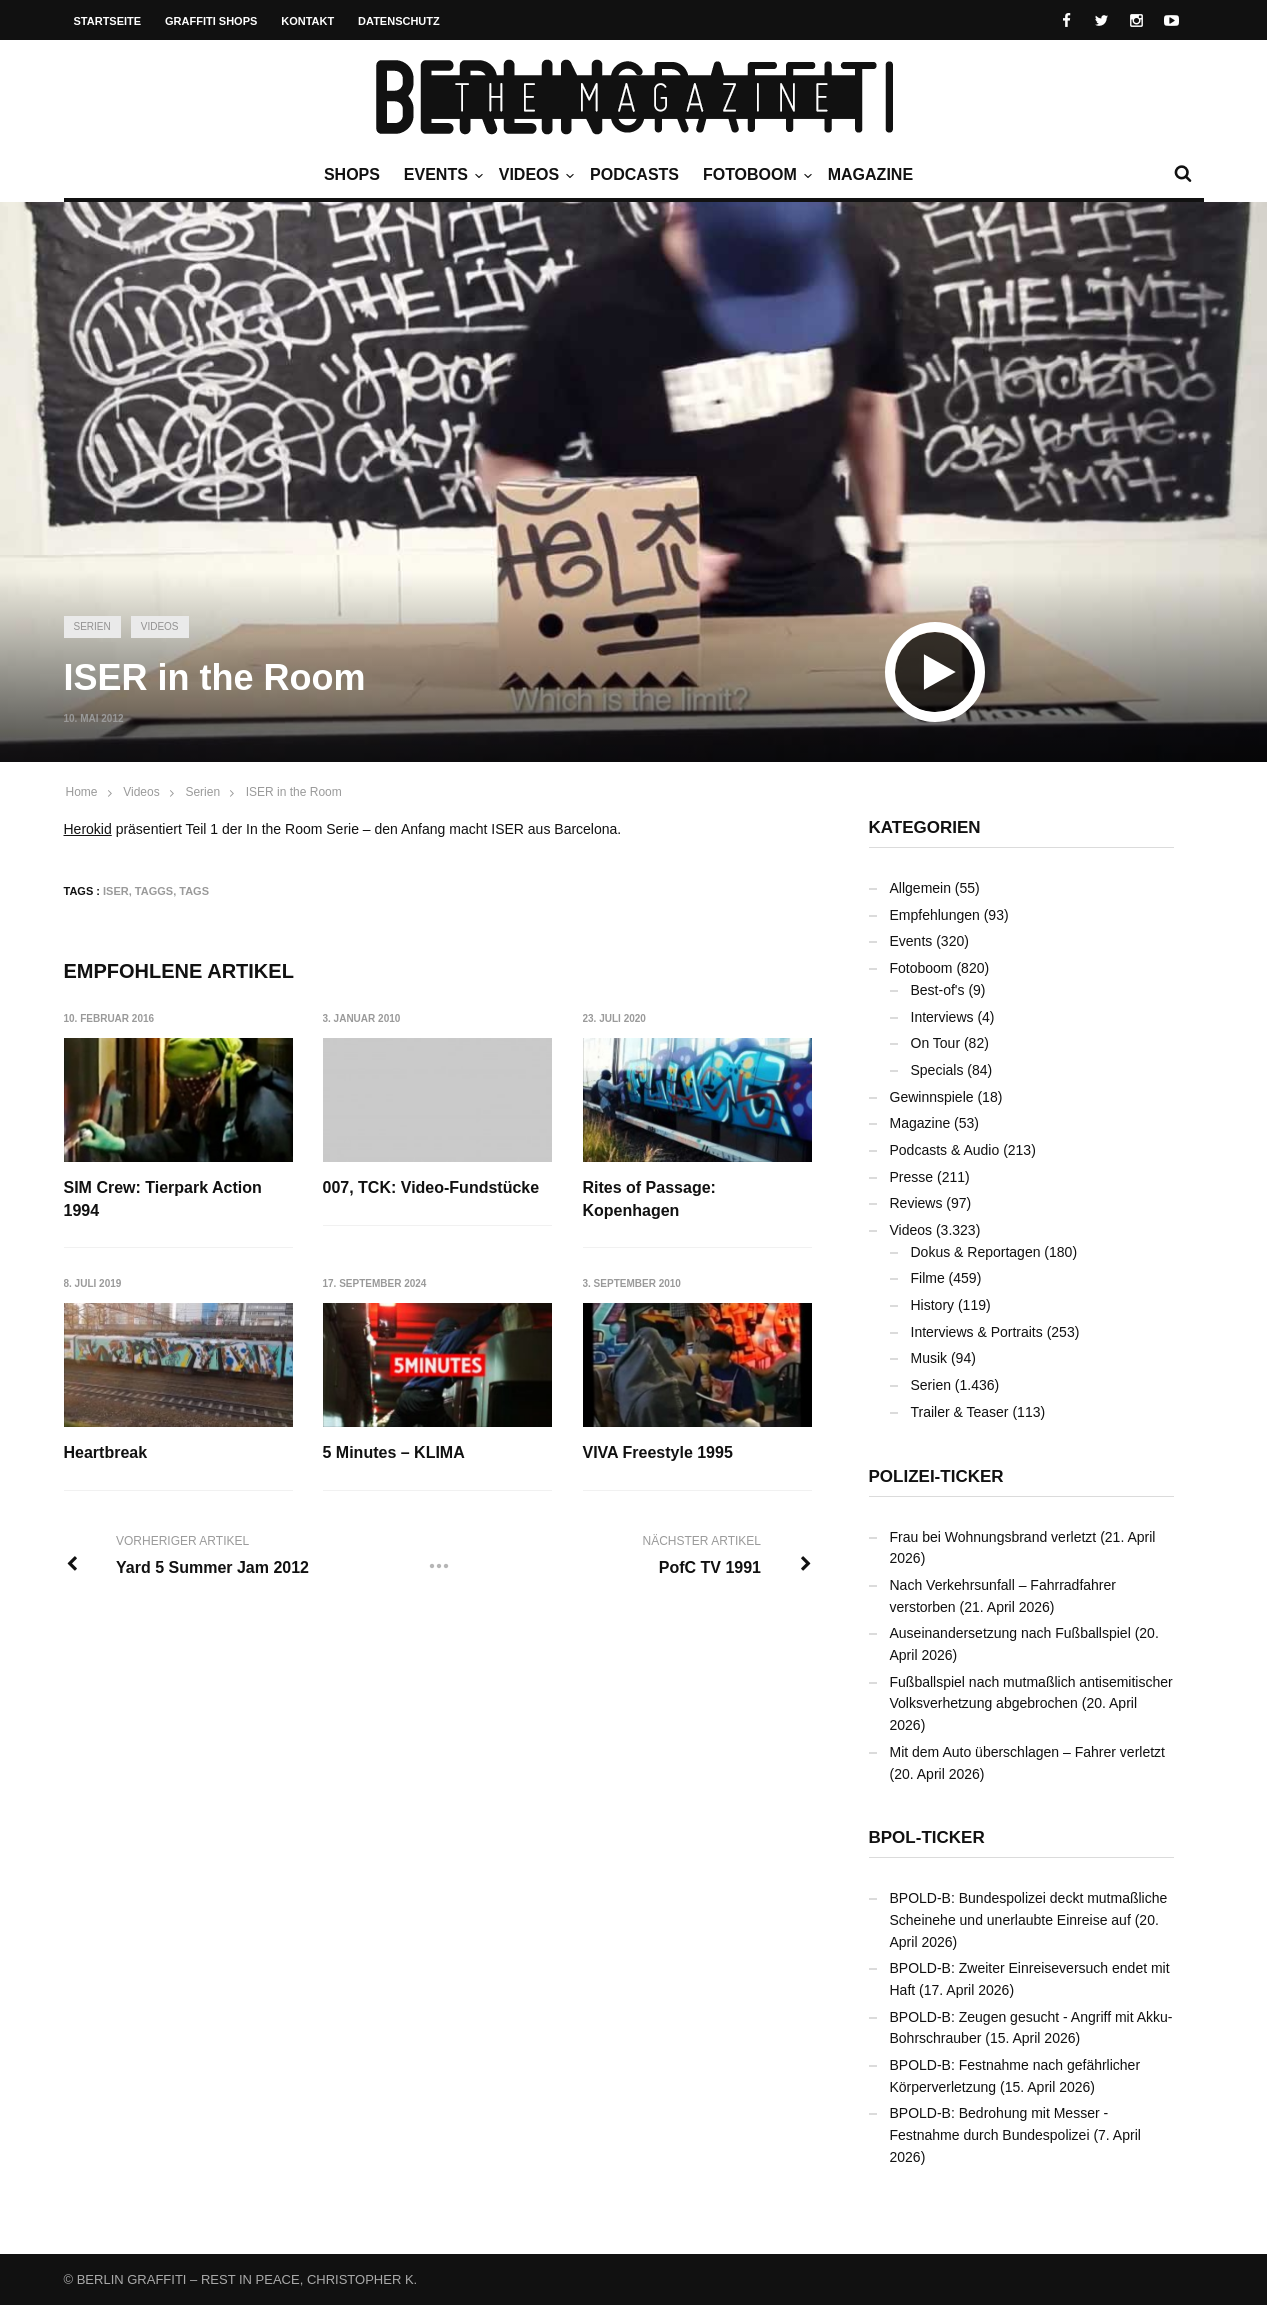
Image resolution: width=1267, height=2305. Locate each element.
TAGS (194, 891)
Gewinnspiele (932, 1097)
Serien (92, 626)
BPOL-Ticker (927, 1837)
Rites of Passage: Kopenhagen (649, 1198)
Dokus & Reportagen (976, 1252)
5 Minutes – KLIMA (394, 1452)
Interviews (942, 1017)
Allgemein (920, 888)
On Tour (936, 1043)
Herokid (88, 829)
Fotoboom (755, 175)
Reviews (916, 1203)
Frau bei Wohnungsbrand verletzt (993, 1537)
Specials (937, 1070)
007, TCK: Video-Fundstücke (431, 1187)
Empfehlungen (935, 915)
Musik (929, 1358)
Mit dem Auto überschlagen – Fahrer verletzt (1027, 1752)
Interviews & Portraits (977, 1332)
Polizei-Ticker (936, 1476)
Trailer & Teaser (960, 1412)
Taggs (154, 891)
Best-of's (938, 990)
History (933, 1305)
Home (82, 792)
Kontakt (307, 21)
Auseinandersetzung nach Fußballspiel (1010, 1633)
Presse (912, 1177)
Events (441, 175)
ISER (116, 891)
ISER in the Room (294, 792)
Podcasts (634, 174)
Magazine (870, 174)
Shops (352, 174)
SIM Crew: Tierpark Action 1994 (163, 1198)
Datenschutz (399, 21)
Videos (534, 175)
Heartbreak (106, 1452)
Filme (928, 1278)
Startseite (108, 21)
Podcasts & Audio (945, 1150)
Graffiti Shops (211, 21)
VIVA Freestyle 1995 (658, 1452)
